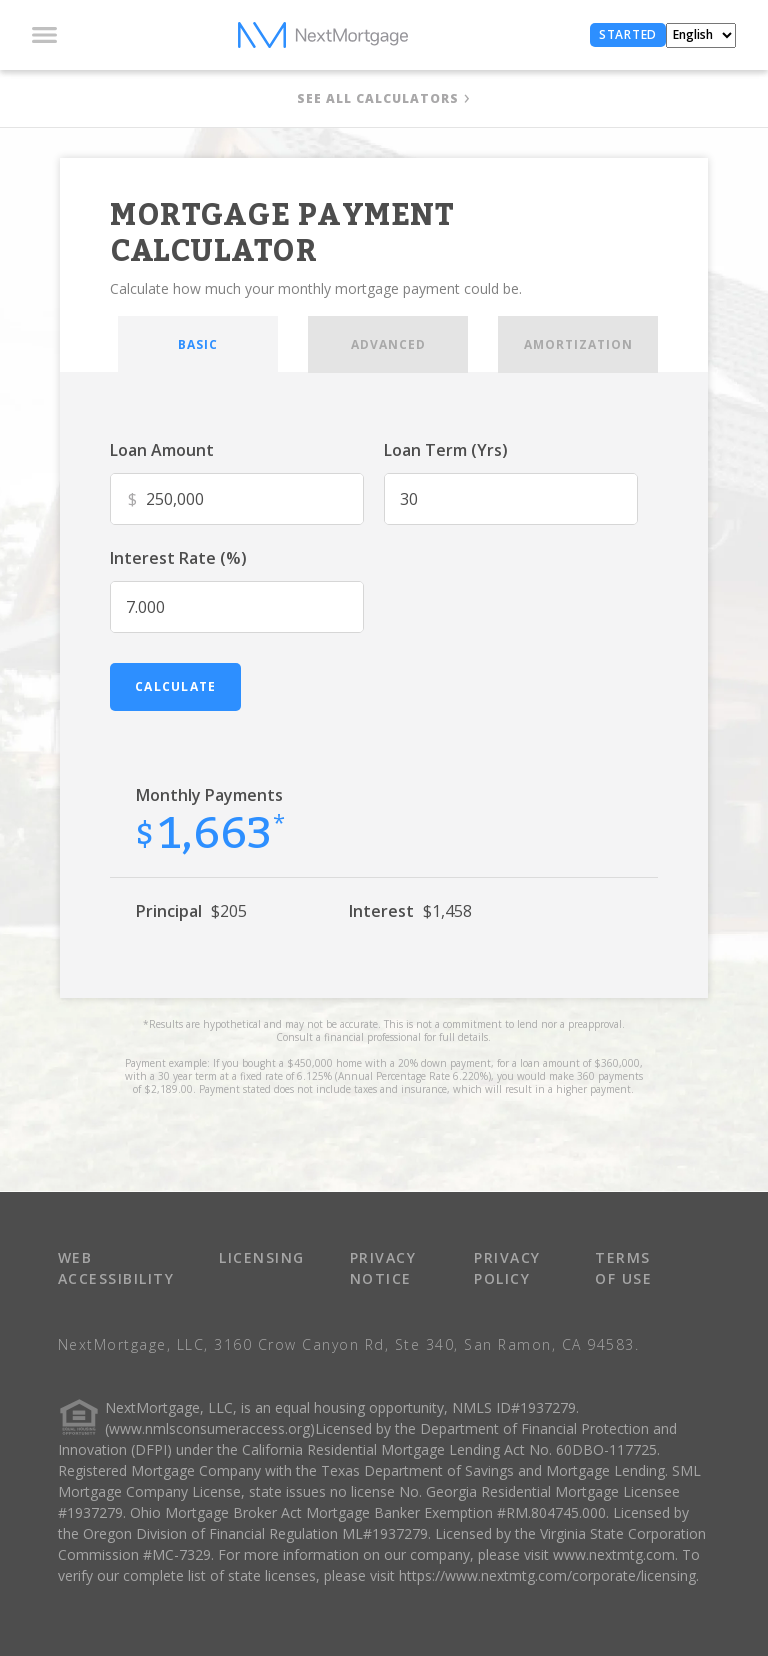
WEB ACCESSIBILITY (116, 1268)
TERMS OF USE (623, 1268)
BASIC (198, 344)
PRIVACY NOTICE (383, 1268)
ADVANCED (388, 344)
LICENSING (262, 1257)
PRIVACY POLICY (507, 1268)
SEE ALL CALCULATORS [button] (378, 98)
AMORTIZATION (578, 344)
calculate (175, 686)
